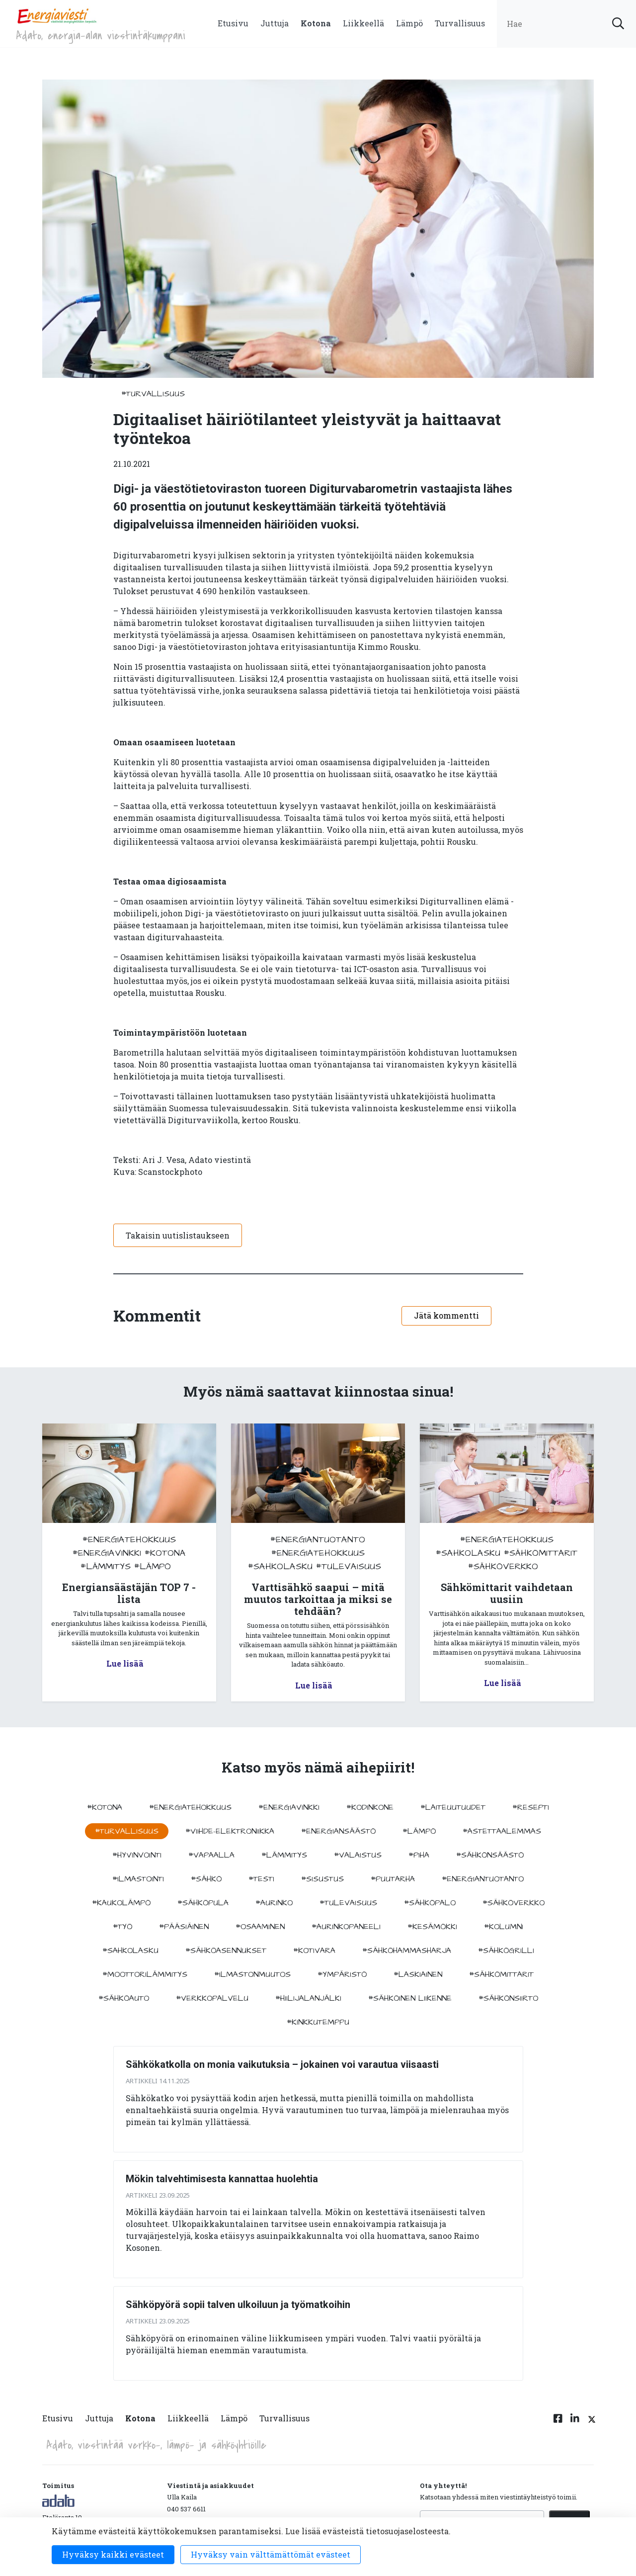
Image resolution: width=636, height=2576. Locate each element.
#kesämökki (432, 1926)
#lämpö (152, 1566)
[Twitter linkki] (590, 2424)
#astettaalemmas (502, 1831)
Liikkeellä (363, 23)
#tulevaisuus (348, 1566)
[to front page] (56, 15)
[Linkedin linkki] (574, 2424)
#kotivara (314, 1950)
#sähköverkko (503, 1566)
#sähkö (206, 1878)
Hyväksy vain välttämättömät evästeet (270, 2554)
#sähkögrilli (506, 1950)
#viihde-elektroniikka (229, 1831)
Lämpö (409, 23)
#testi (261, 1878)
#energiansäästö (338, 1831)
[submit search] (618, 23)
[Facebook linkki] (558, 2424)
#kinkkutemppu (318, 2022)
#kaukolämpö (121, 1902)
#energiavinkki (107, 1553)
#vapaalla (211, 1855)
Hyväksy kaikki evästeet (113, 2554)
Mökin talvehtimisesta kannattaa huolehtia (222, 2179)
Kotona (316, 23)
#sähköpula (203, 1902)
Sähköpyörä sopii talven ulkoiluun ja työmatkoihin (238, 2304)
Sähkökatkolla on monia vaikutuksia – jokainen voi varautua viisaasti (282, 2064)
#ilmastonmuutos (252, 1974)
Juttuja (274, 23)
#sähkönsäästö (490, 1855)
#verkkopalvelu (212, 1998)
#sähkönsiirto (508, 1998)
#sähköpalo (430, 1902)
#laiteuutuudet (452, 1807)
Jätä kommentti (446, 1315)
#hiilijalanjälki (308, 1998)
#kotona (165, 1553)
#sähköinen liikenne (410, 1998)
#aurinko (274, 1902)
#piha (418, 1855)
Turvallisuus (460, 23)
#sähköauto (123, 1998)
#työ (122, 1926)
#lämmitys (105, 1566)
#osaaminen (260, 1926)
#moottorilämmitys (144, 1974)
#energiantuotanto (317, 1539)
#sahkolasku (280, 1566)
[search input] (566, 23)
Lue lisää (125, 1663)
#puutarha (393, 1878)
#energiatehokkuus (129, 1539)
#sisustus (322, 1878)
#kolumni (503, 1926)
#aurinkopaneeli (346, 1926)
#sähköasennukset (225, 1950)
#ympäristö (342, 1974)
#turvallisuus (153, 393)
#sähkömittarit (540, 1553)
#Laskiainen (418, 1974)
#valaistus (358, 1855)
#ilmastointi (138, 1878)
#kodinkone (370, 1807)
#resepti (530, 1807)
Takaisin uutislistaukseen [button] (178, 1235)
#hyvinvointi (136, 1855)
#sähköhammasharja (406, 1950)
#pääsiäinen (184, 1926)
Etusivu (233, 23)
